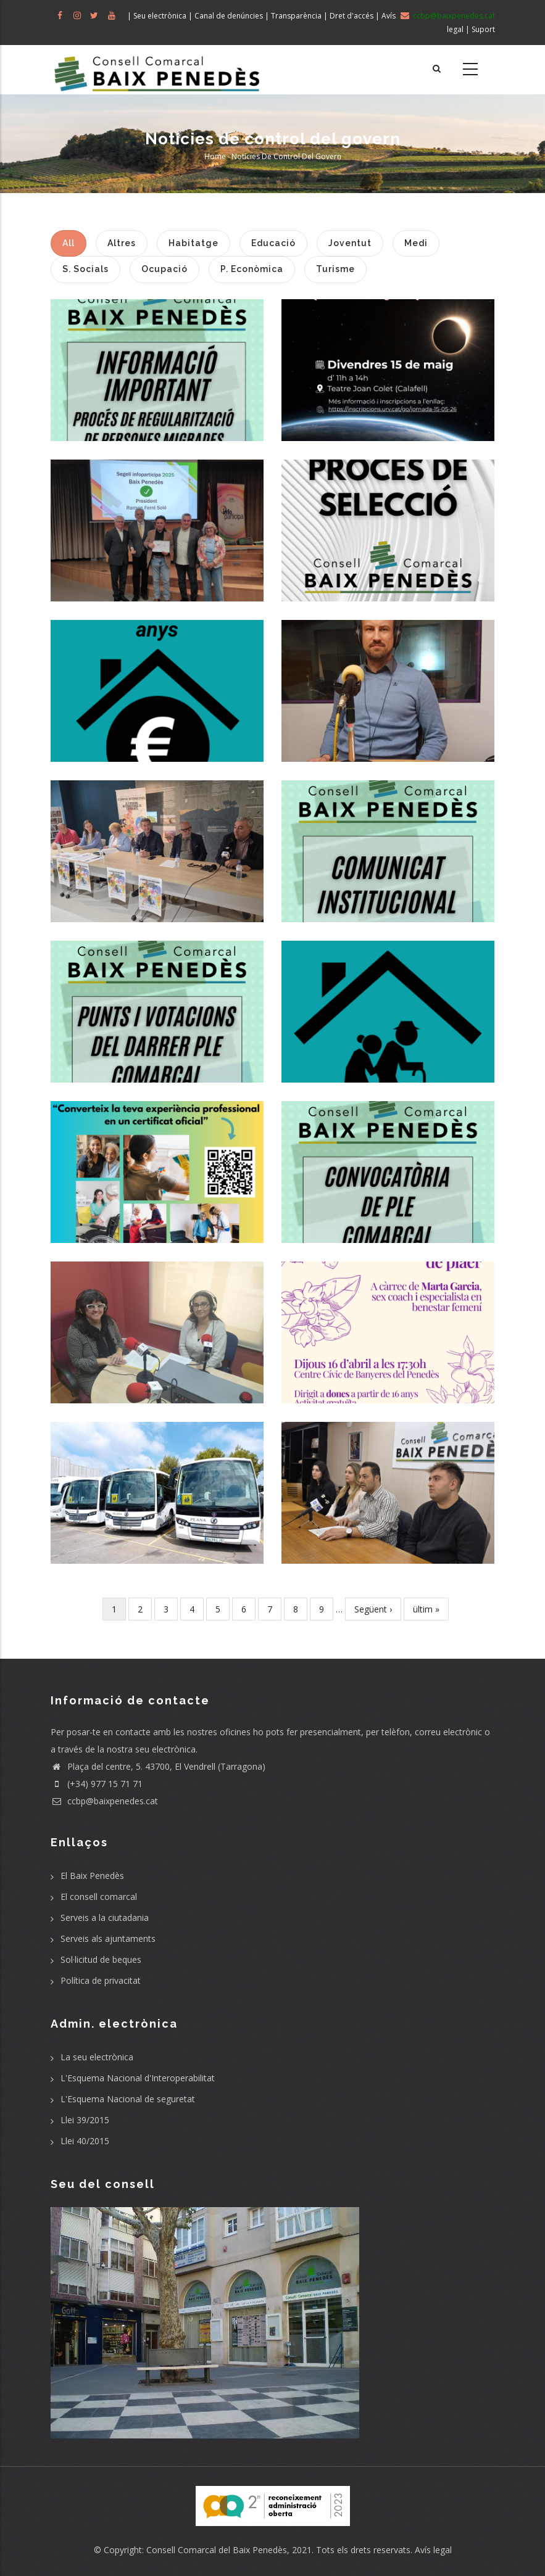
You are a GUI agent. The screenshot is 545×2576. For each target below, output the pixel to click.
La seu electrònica (96, 2057)
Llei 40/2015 (84, 2141)
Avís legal (433, 2550)
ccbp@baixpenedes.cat (104, 1801)
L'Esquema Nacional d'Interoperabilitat (137, 2078)
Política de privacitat (100, 1980)
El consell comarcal (98, 1896)
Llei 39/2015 (84, 2120)
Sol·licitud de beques (100, 1959)
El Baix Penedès (92, 1875)
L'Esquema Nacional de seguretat (127, 2099)
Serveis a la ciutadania (104, 1917)
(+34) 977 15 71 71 (97, 1784)
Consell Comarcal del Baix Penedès (216, 2550)
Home (215, 156)
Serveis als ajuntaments (108, 1938)
